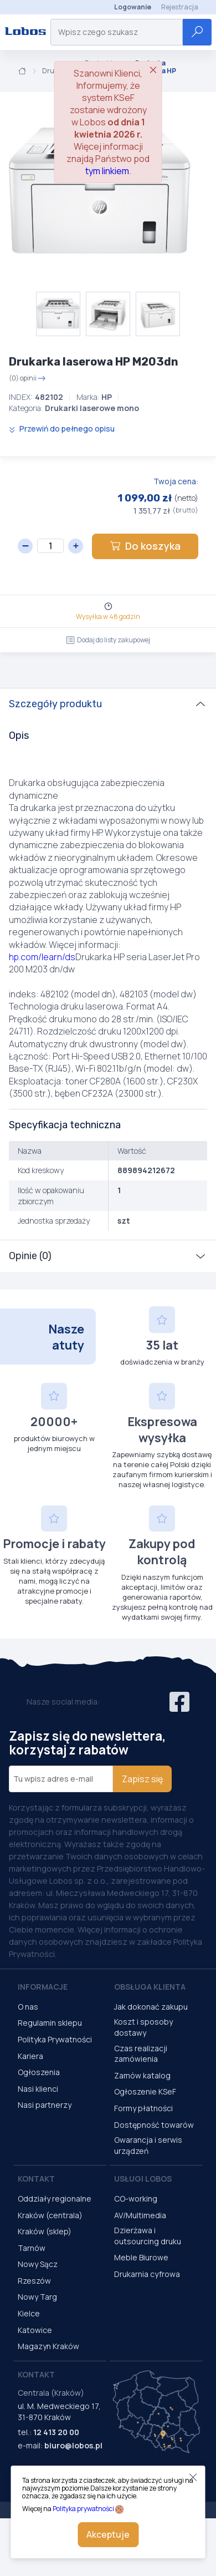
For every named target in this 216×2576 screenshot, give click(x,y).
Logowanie (132, 7)
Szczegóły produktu (55, 704)
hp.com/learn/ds (42, 957)
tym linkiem (107, 171)
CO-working (135, 2198)
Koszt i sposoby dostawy (143, 2027)
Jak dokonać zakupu (151, 2006)
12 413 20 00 (56, 2432)
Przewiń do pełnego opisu (62, 428)
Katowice (35, 2330)
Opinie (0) (30, 1256)
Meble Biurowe (141, 2257)
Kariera (30, 2056)
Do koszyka (145, 545)
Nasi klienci (38, 2088)
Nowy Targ (37, 2296)
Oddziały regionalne (54, 2198)
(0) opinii (27, 378)
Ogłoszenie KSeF (145, 2091)
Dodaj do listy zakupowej (108, 640)
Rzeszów (34, 2280)
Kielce (29, 2313)
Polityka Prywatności (55, 2039)
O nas (28, 2006)
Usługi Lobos (143, 2178)
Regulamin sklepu (50, 2022)
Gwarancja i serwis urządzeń (148, 2145)
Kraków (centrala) (50, 2215)
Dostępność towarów (154, 2124)
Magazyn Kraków (48, 2346)
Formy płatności (143, 2108)
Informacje (43, 1986)
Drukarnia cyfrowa (147, 2274)
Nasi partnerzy (44, 2105)
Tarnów (31, 2248)
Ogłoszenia (39, 2072)
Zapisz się (142, 1779)
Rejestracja (179, 7)
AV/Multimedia (140, 2215)
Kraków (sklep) (44, 2231)
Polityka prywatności (83, 2508)
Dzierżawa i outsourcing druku (147, 2236)
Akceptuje (108, 2534)
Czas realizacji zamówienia (140, 2054)
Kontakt (36, 2178)
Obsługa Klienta (150, 1986)
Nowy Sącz (38, 2264)
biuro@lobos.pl (73, 2445)
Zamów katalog (142, 2075)
